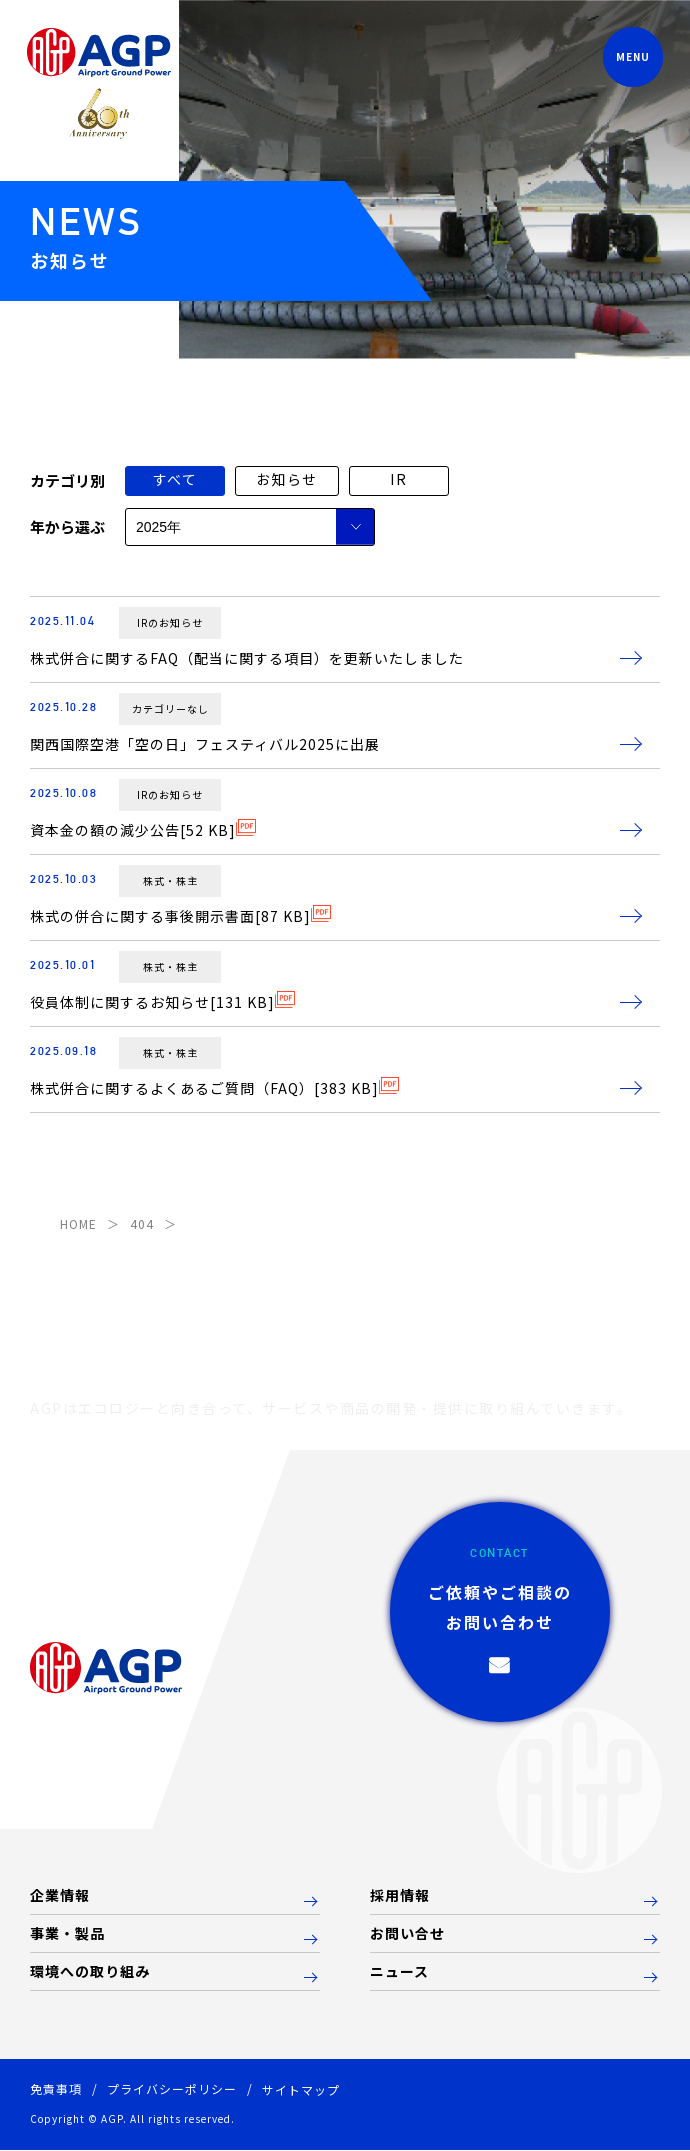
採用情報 (400, 1896)
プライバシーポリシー (172, 2088)
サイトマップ (301, 2089)
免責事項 (56, 2088)
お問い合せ (407, 1934)
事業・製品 (67, 1934)
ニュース (399, 1972)
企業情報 (60, 1896)
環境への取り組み (90, 1972)
